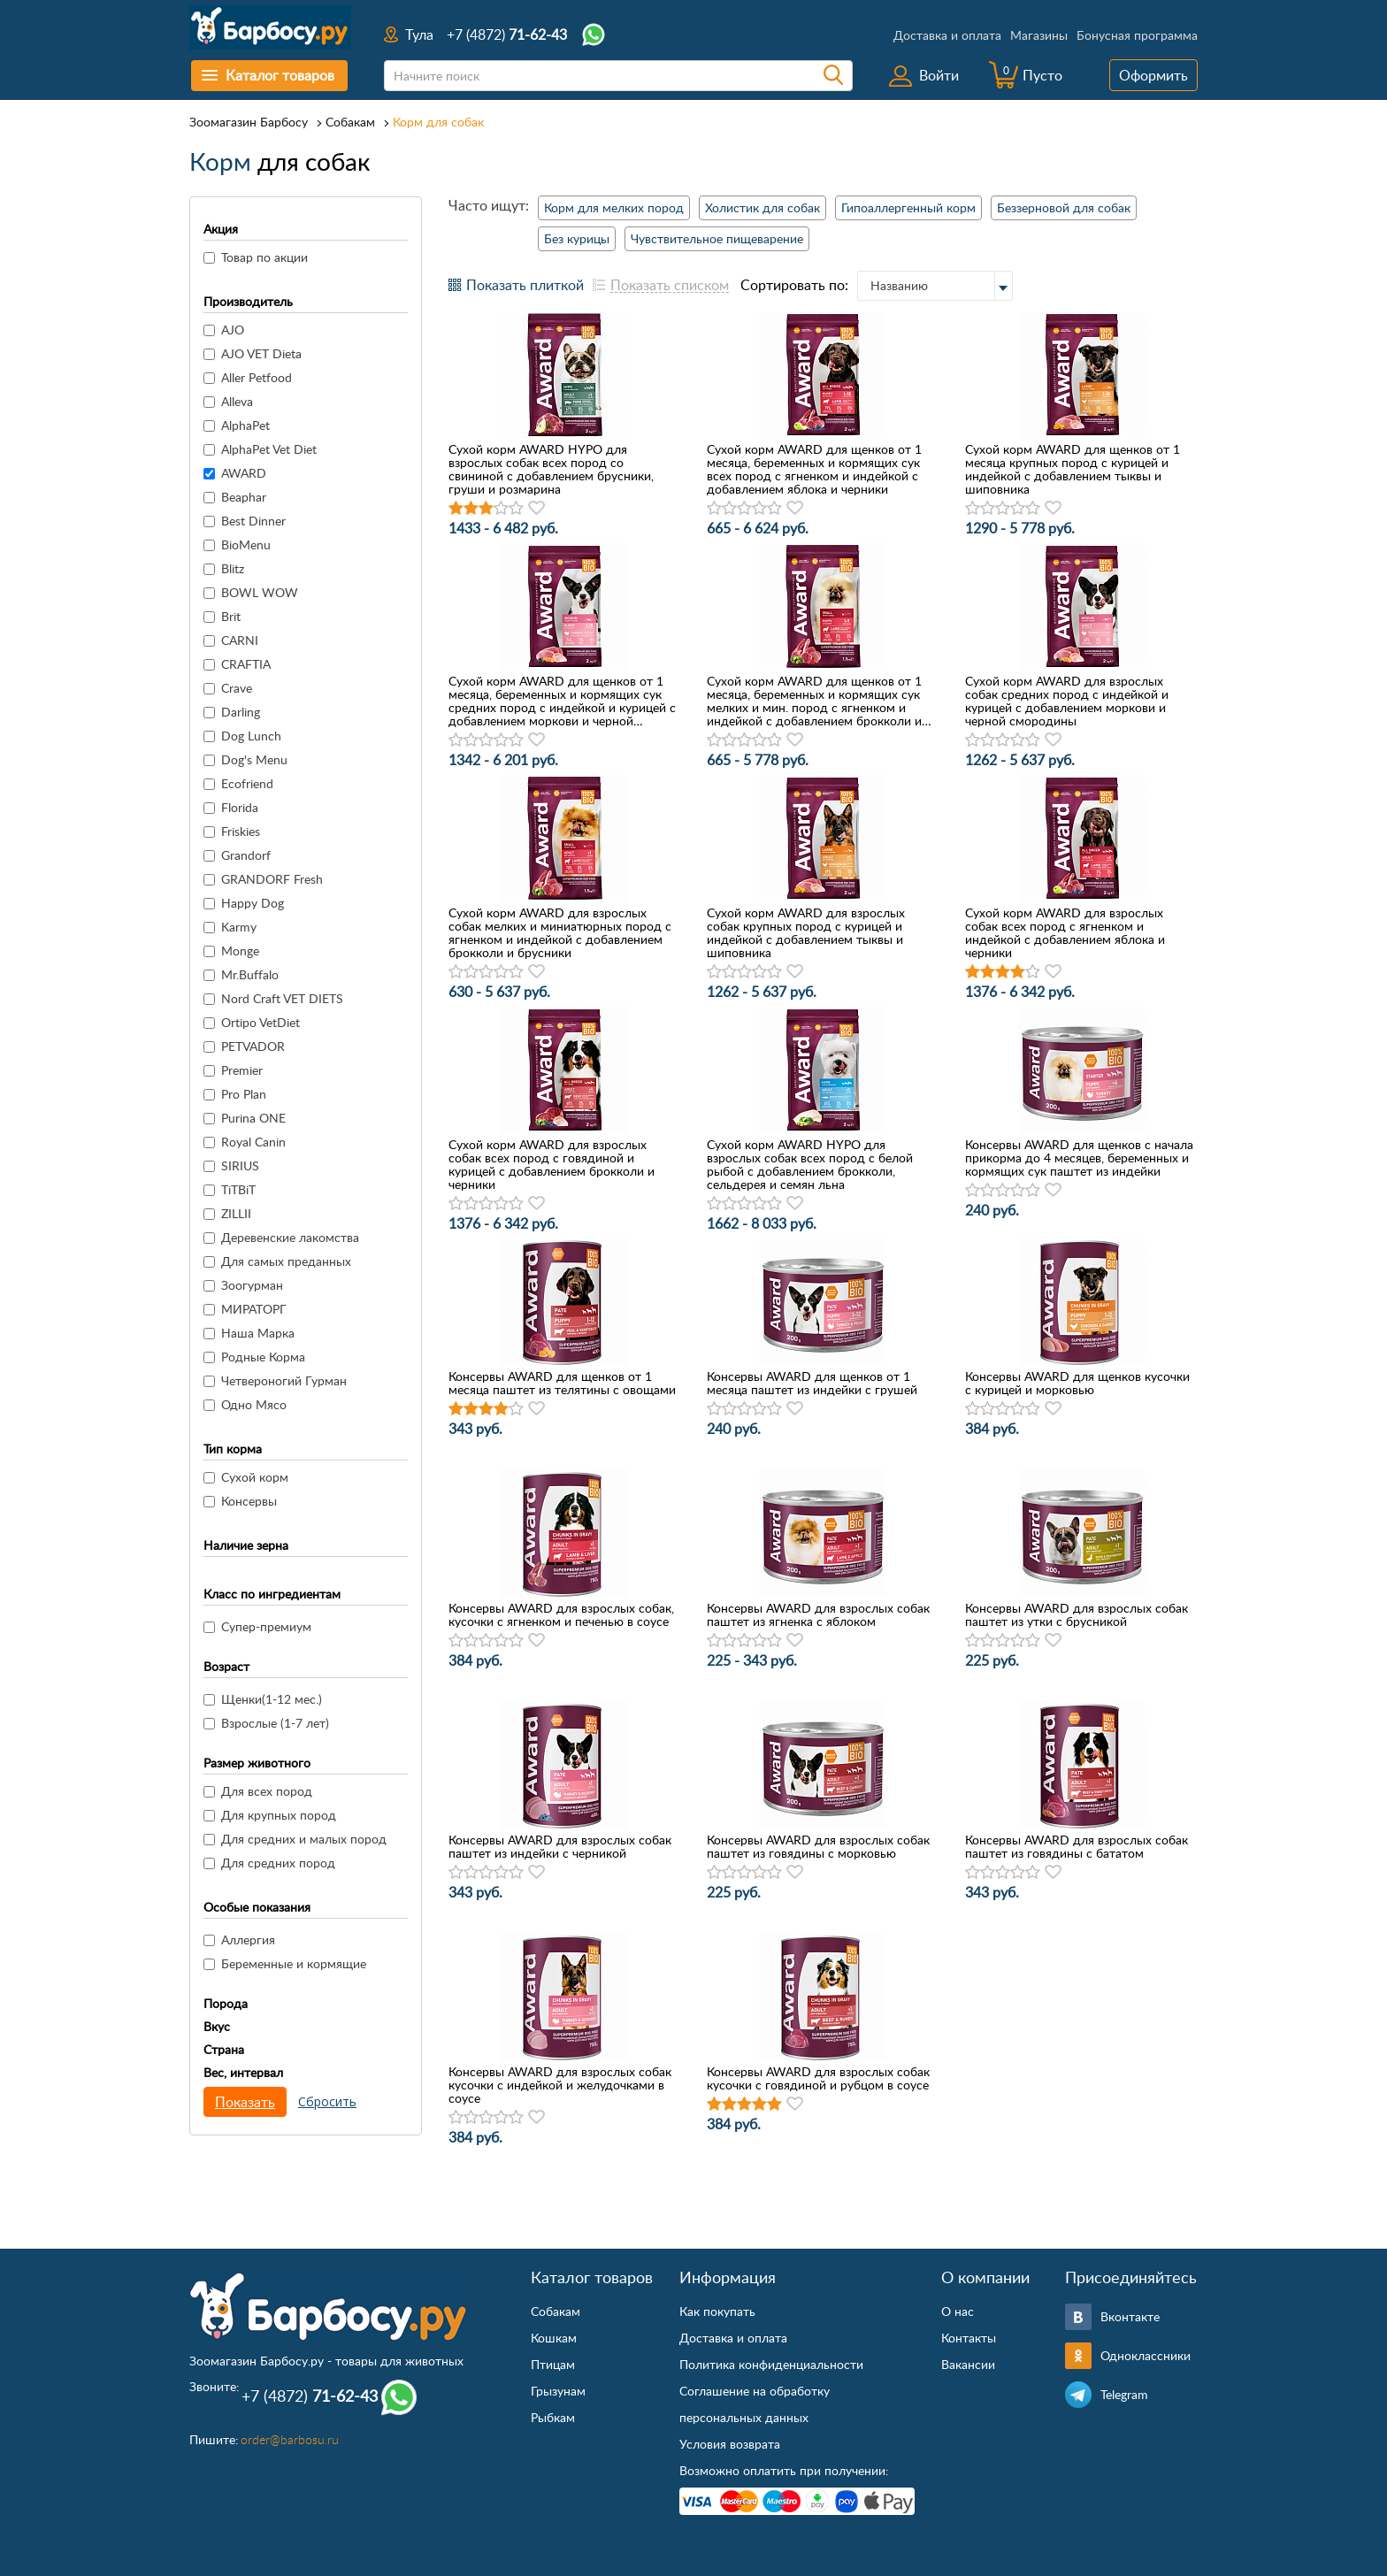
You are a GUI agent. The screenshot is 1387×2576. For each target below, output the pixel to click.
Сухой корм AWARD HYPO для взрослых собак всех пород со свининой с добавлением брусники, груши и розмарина (551, 468)
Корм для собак (438, 121)
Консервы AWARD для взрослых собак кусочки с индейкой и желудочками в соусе (559, 2084)
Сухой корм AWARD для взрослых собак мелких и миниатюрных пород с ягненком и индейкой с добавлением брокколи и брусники (559, 932)
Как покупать (717, 2311)
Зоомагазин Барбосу (248, 121)
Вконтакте (1130, 2316)
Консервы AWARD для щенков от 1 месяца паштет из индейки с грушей (812, 1382)
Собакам (350, 121)
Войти (939, 75)
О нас (957, 2311)
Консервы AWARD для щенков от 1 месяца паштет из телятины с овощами (562, 1382)
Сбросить (327, 2101)
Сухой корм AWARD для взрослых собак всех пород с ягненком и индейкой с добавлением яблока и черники (1065, 932)
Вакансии (968, 2364)
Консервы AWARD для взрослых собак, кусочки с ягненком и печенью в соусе (561, 1614)
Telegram (1124, 2394)
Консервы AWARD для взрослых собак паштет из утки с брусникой (1076, 1614)
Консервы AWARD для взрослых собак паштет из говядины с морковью (818, 1846)
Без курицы (576, 238)
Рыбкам (553, 2417)
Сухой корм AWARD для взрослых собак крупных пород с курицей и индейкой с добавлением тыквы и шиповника (806, 932)
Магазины (1039, 35)
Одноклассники (1145, 2355)
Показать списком (669, 285)
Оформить (1153, 75)
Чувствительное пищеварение (717, 238)
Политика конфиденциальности (771, 2364)
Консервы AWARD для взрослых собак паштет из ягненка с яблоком (818, 1614)
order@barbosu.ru (290, 2439)
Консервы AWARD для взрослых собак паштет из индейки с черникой (559, 1846)
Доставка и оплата (947, 35)
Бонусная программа (1137, 35)
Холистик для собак (762, 207)
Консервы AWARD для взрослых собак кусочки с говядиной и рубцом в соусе (818, 2078)
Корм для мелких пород (614, 207)
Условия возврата (729, 2443)
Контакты (968, 2337)
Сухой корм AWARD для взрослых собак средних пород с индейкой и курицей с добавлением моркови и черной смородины (1067, 700)
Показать (245, 2102)
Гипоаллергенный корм (908, 207)
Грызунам (558, 2390)
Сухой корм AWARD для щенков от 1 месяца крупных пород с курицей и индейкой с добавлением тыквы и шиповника (1072, 468)
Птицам (553, 2364)
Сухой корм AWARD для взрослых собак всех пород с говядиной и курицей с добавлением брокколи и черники (551, 1164)
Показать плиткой (525, 285)
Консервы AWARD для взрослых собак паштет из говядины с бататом (1076, 1846)
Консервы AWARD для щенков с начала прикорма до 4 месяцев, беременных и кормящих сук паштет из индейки (1079, 1157)
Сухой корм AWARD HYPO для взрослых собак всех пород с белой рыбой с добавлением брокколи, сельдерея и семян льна (810, 1164)
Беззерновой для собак (1063, 207)
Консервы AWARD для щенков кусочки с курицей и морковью (1077, 1382)
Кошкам (554, 2337)
